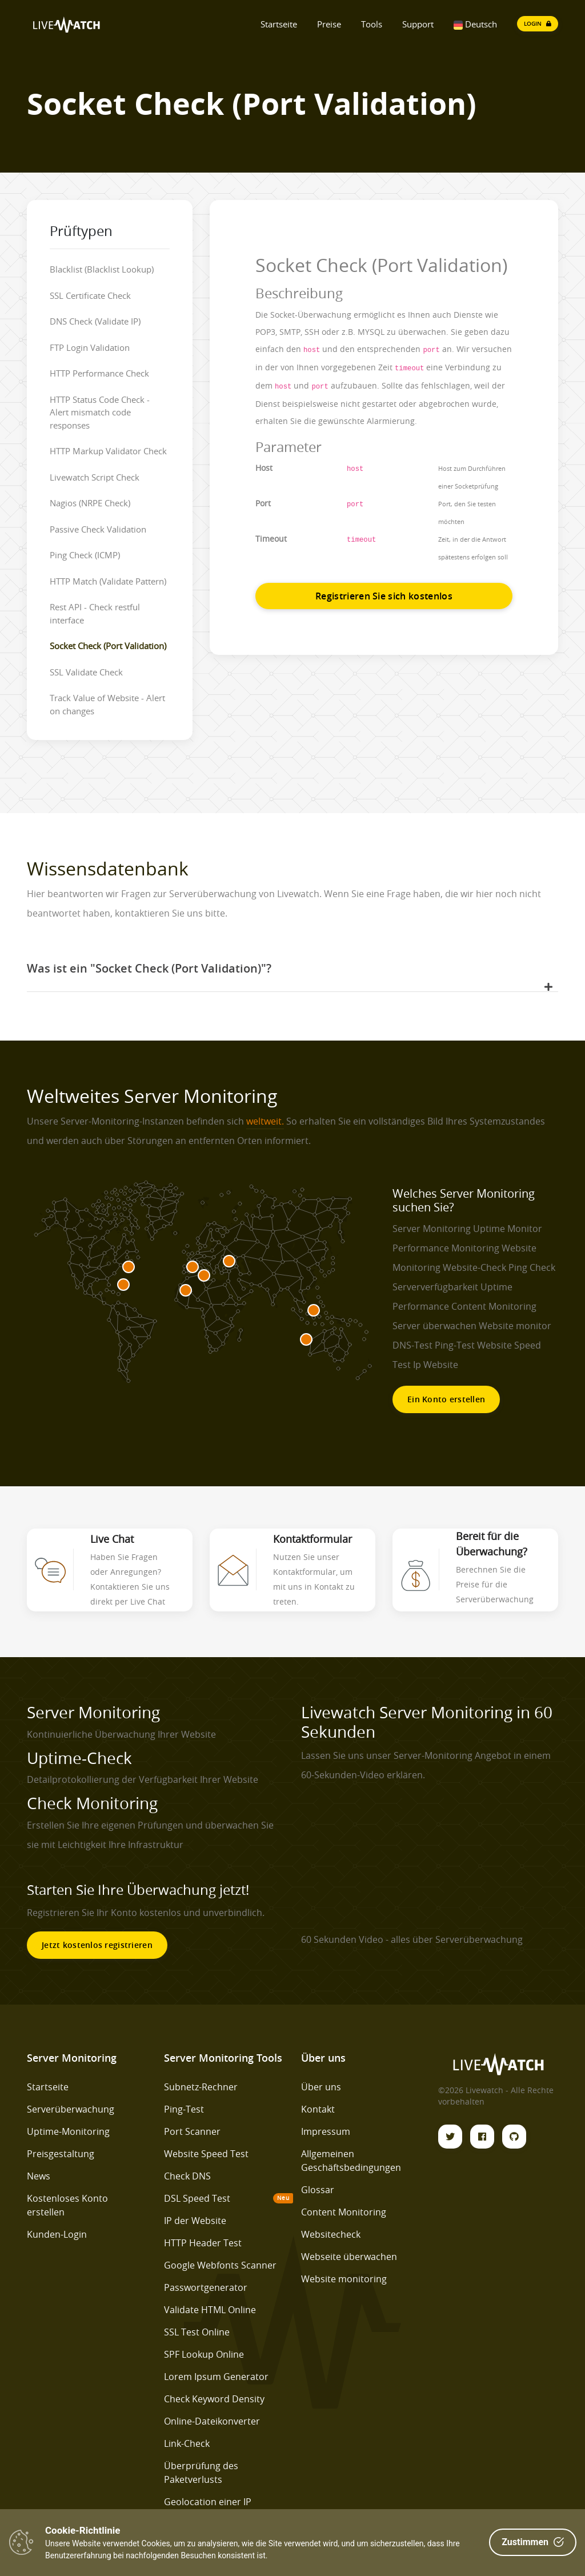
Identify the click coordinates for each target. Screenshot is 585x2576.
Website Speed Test (206, 2153)
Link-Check (187, 2443)
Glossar (317, 2189)
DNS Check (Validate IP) (95, 321)
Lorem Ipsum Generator (216, 2376)
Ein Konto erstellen (446, 1399)
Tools (371, 24)
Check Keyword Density (214, 2399)
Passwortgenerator (205, 2287)
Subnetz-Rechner (201, 2087)
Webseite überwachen (349, 2256)
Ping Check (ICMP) (85, 555)
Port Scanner (192, 2131)
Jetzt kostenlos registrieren (97, 1944)
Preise (329, 24)
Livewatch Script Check (94, 477)
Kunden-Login (57, 2234)
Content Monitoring (343, 2212)
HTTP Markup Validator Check (108, 451)
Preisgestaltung (60, 2153)
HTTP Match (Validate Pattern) (108, 581)
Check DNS (187, 2176)
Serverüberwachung (70, 2109)
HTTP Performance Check (99, 373)
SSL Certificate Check (90, 295)
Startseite (279, 24)
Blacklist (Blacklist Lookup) (102, 269)
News (38, 2176)
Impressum (325, 2131)
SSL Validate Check (86, 672)
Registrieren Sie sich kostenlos (383, 596)
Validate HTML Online (210, 2309)
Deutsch (475, 24)
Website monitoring (344, 2279)
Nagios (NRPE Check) (90, 503)
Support (418, 24)
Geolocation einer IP (207, 2501)
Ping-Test (184, 2109)
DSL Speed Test (197, 2198)
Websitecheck (330, 2234)
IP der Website (195, 2220)
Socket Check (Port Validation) (108, 645)
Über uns (321, 2087)
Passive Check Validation (98, 529)
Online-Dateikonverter (212, 2421)
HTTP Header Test (203, 2243)
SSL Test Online (197, 2332)
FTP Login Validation (90, 347)
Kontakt (318, 2109)
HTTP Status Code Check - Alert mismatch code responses (100, 412)
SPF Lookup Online (204, 2354)
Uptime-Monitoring (68, 2131)
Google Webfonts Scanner (220, 2265)
